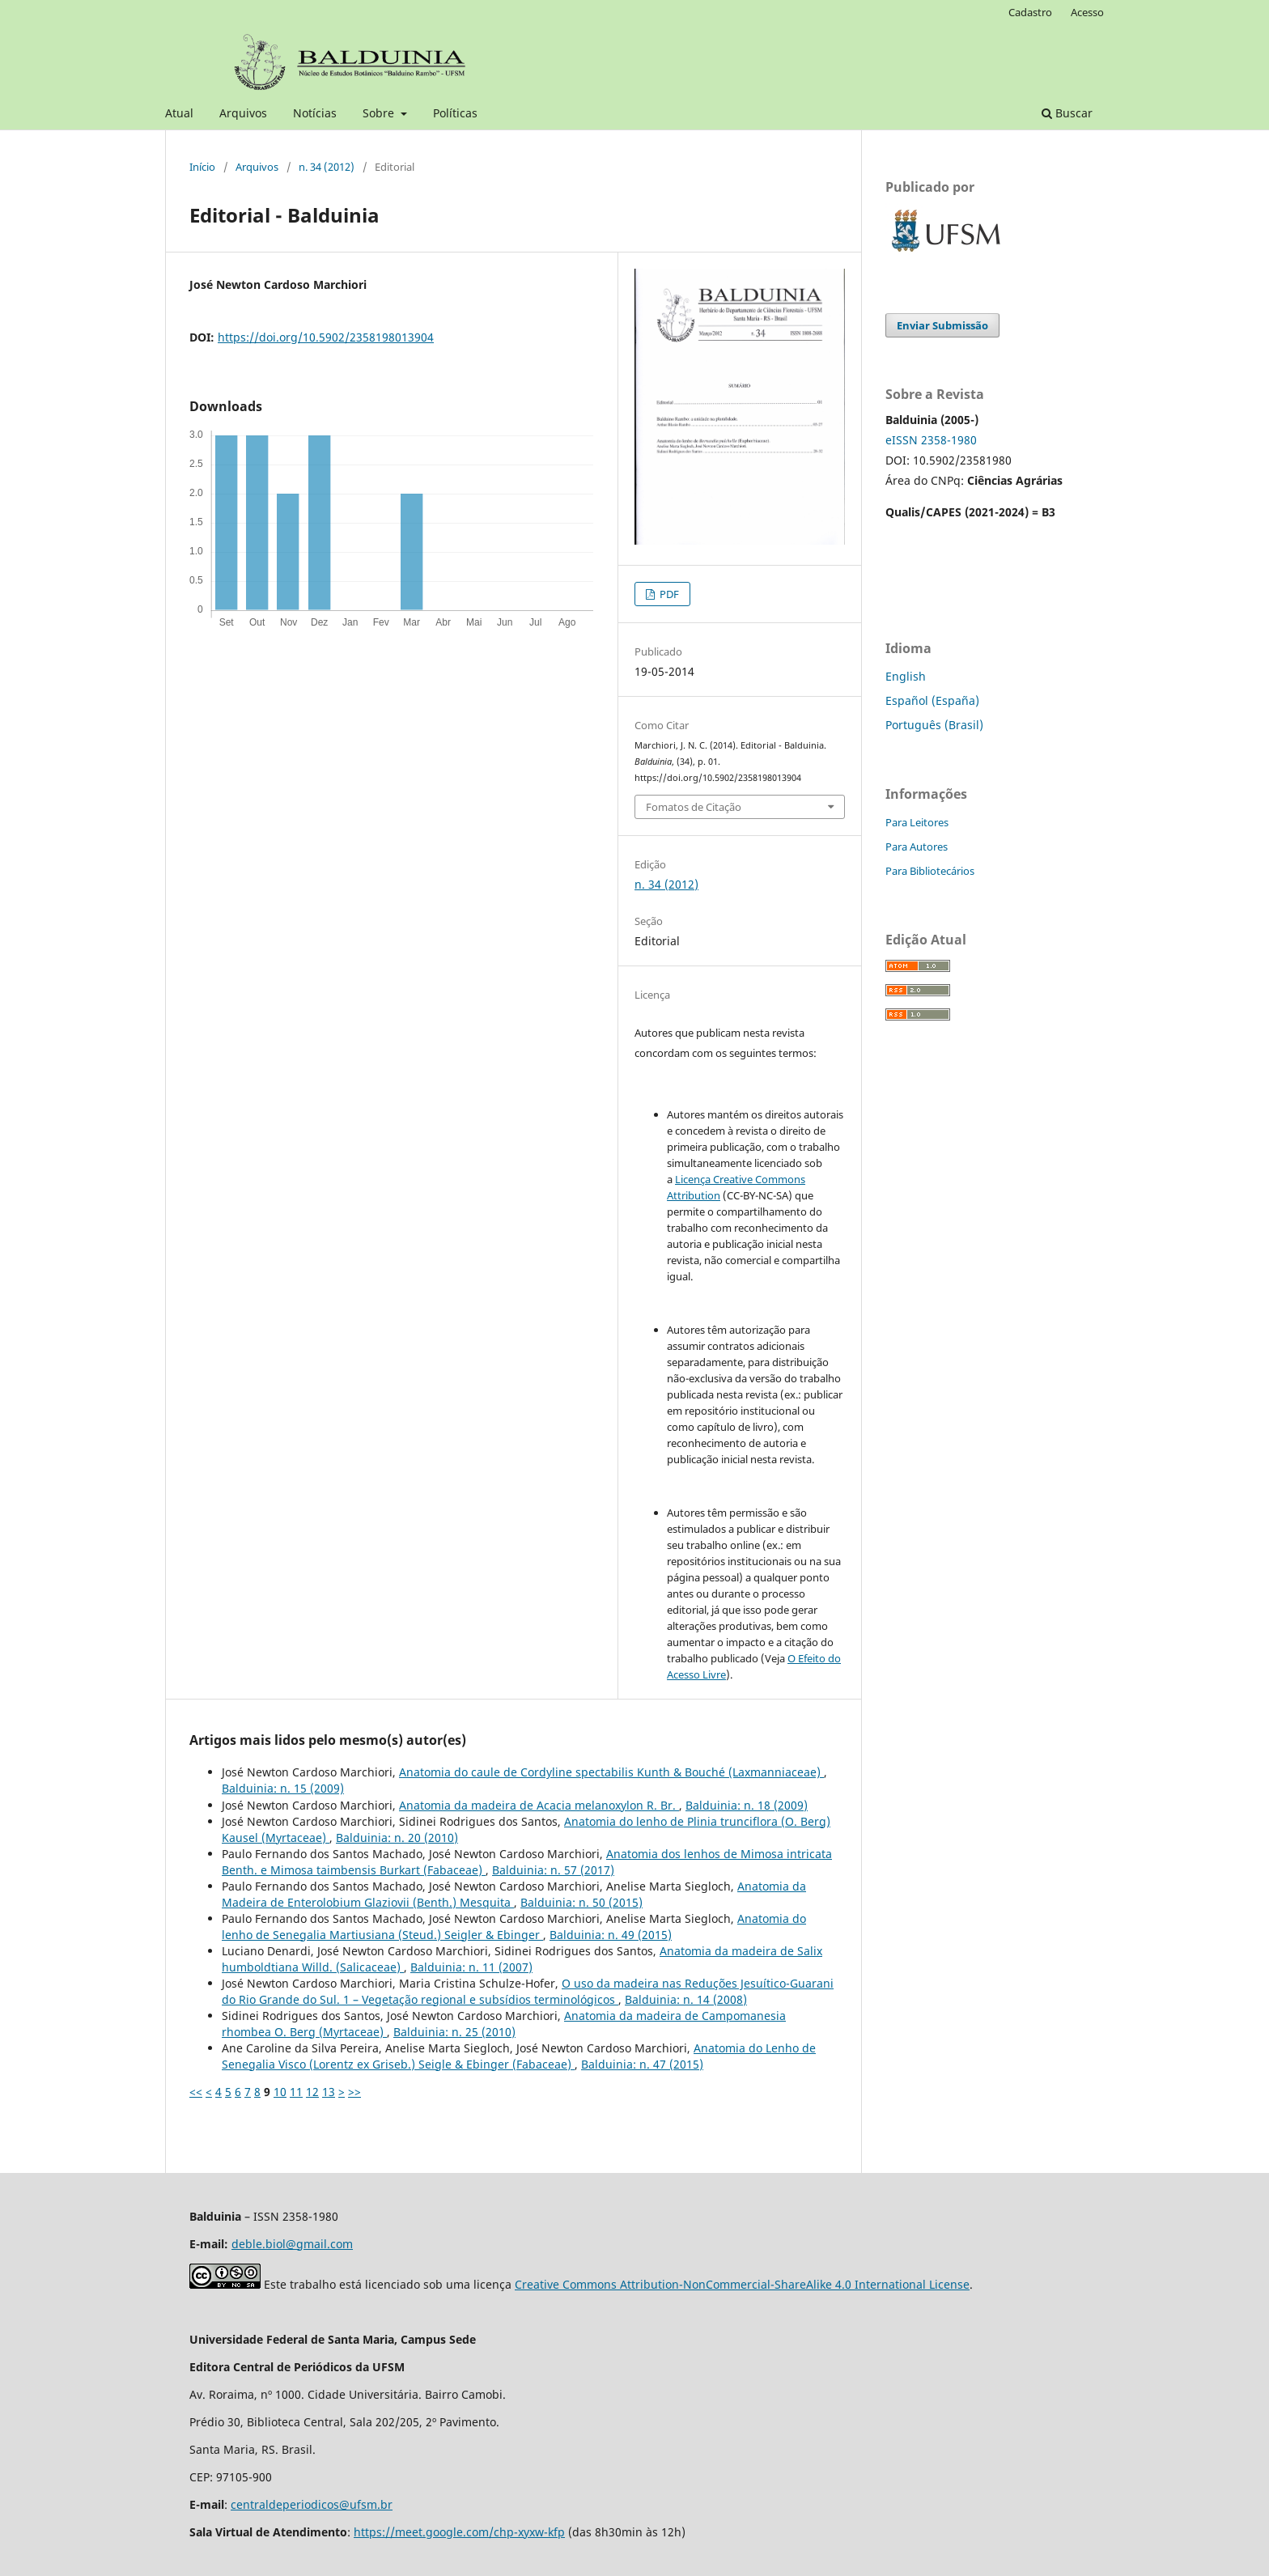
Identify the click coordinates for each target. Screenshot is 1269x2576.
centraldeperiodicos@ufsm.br (312, 2504)
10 (280, 2091)
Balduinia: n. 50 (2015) (581, 1902)
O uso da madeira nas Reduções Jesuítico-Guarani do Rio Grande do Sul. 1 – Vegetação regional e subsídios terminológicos (528, 1991)
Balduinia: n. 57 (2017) (553, 1870)
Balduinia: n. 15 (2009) (283, 1788)
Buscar (1067, 113)
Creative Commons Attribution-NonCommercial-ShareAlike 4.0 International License (742, 2284)
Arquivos (243, 113)
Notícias (315, 113)
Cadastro (1030, 12)
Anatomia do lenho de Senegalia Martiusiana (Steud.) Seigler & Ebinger (514, 1926)
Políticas (455, 113)
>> (354, 2091)
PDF (668, 594)
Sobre (380, 113)
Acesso (1087, 12)
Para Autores (916, 846)
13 (328, 2091)
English (905, 676)
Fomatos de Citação (693, 807)
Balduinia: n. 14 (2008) (686, 1999)
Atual (179, 113)
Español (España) (932, 700)
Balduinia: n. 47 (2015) (642, 2064)
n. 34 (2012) (326, 166)
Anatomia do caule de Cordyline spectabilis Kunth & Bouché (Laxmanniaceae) (611, 1772)
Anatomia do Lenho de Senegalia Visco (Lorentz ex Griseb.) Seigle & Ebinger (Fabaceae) (519, 2056)
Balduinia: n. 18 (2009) (746, 1805)
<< (195, 2091)
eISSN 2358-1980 (931, 440)
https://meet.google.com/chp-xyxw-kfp (459, 2532)
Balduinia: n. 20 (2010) (397, 1837)
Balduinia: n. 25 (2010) (454, 2031)
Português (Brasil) (934, 724)
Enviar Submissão (942, 325)
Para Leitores (917, 822)
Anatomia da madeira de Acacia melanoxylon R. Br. (539, 1805)
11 (296, 2091)
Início (202, 166)
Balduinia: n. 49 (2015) (611, 1934)
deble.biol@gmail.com (292, 2243)
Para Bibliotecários (929, 871)
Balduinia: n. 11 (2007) (471, 1967)
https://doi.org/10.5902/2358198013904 (326, 337)
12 (312, 2091)
